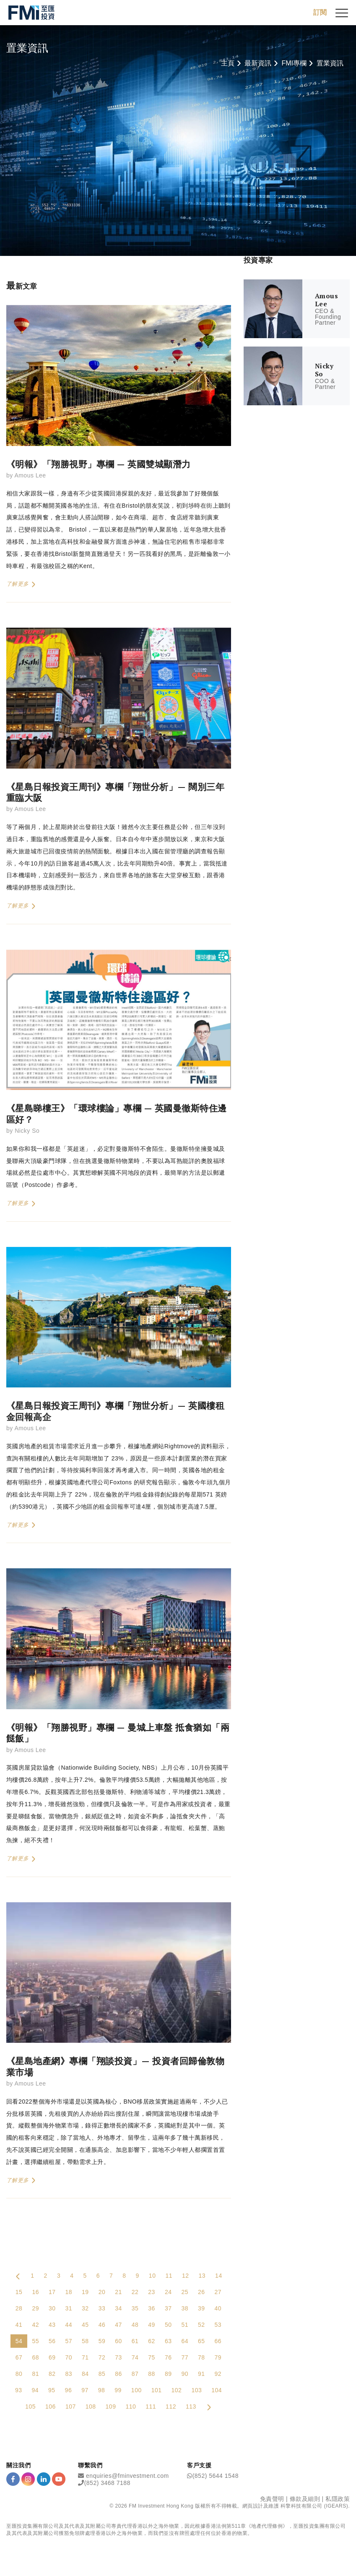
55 (35, 2341)
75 (151, 2357)
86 (118, 2374)
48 (135, 2325)
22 (135, 2292)
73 (118, 2357)
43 (52, 2325)
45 (85, 2325)
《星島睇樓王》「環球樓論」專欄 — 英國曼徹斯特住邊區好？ (116, 1114)
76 (168, 2357)
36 (151, 2308)
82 (52, 2374)
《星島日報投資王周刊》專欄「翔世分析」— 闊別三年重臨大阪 (115, 792)
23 (151, 2292)
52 (201, 2325)
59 (102, 2341)
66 (218, 2341)
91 (201, 2374)
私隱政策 (337, 2499)
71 (85, 2357)
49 (151, 2325)
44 (69, 2325)
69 (52, 2357)
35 (135, 2308)
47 (118, 2325)
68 (35, 2357)
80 (19, 2374)
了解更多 (21, 584)
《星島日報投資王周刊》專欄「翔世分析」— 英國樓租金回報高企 (115, 1411)
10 (152, 2276)
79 (218, 2357)
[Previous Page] (18, 2276)
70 (69, 2357)
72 (102, 2357)
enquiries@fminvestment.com (127, 2476)
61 (135, 2341)
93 (18, 2390)
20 (102, 2292)
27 (218, 2292)
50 (168, 2325)
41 (19, 2325)
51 (184, 2325)
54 (19, 2341)
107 (70, 2407)
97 (84, 2390)
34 (118, 2308)
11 (168, 2276)
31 (69, 2308)
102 (177, 2390)
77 (184, 2357)
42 (35, 2325)
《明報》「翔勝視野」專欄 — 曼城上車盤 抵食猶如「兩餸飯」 (117, 1733)
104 (216, 2390)
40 (218, 2308)
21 (118, 2292)
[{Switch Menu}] (341, 12)
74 (135, 2357)
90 (184, 2374)
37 (168, 2308)
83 (69, 2374)
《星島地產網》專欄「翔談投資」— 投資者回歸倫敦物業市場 (115, 2066)
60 (118, 2341)
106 (50, 2407)
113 (191, 2407)
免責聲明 (272, 2499)
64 (184, 2341)
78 (201, 2357)
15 (19, 2292)
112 (171, 2407)
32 (85, 2308)
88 (151, 2374)
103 (196, 2390)
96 (68, 2390)
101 (156, 2390)
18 (69, 2292)
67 (19, 2357)
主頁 (227, 63)
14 (218, 2276)
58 (85, 2341)
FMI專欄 (294, 63)
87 (135, 2374)
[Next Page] (209, 2407)
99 (118, 2390)
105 (30, 2407)
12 (185, 2276)
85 (102, 2374)
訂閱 (320, 12)
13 (202, 2276)
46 (102, 2325)
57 (69, 2341)
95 (51, 2390)
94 (35, 2390)
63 (168, 2341)
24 (168, 2292)
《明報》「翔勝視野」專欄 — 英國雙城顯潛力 (98, 464)
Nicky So (27, 1131)
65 (201, 2341)
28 (19, 2308)
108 (91, 2407)
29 (35, 2308)
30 (52, 2308)
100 (136, 2390)
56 (52, 2341)
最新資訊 (257, 63)
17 (52, 2292)
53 (218, 2325)
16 (35, 2292)
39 (201, 2308)
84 (85, 2374)
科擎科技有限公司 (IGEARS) (314, 2506)
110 (130, 2407)
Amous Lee (30, 475)
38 (184, 2308)
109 (111, 2407)
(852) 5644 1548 (215, 2476)
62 (151, 2341)
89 (168, 2374)
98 (101, 2390)
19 (85, 2292)
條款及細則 (305, 2499)
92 (218, 2374)
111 (151, 2407)
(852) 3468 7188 (107, 2483)
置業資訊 (330, 63)
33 (102, 2308)
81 (35, 2374)
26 (201, 2292)
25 (184, 2292)
